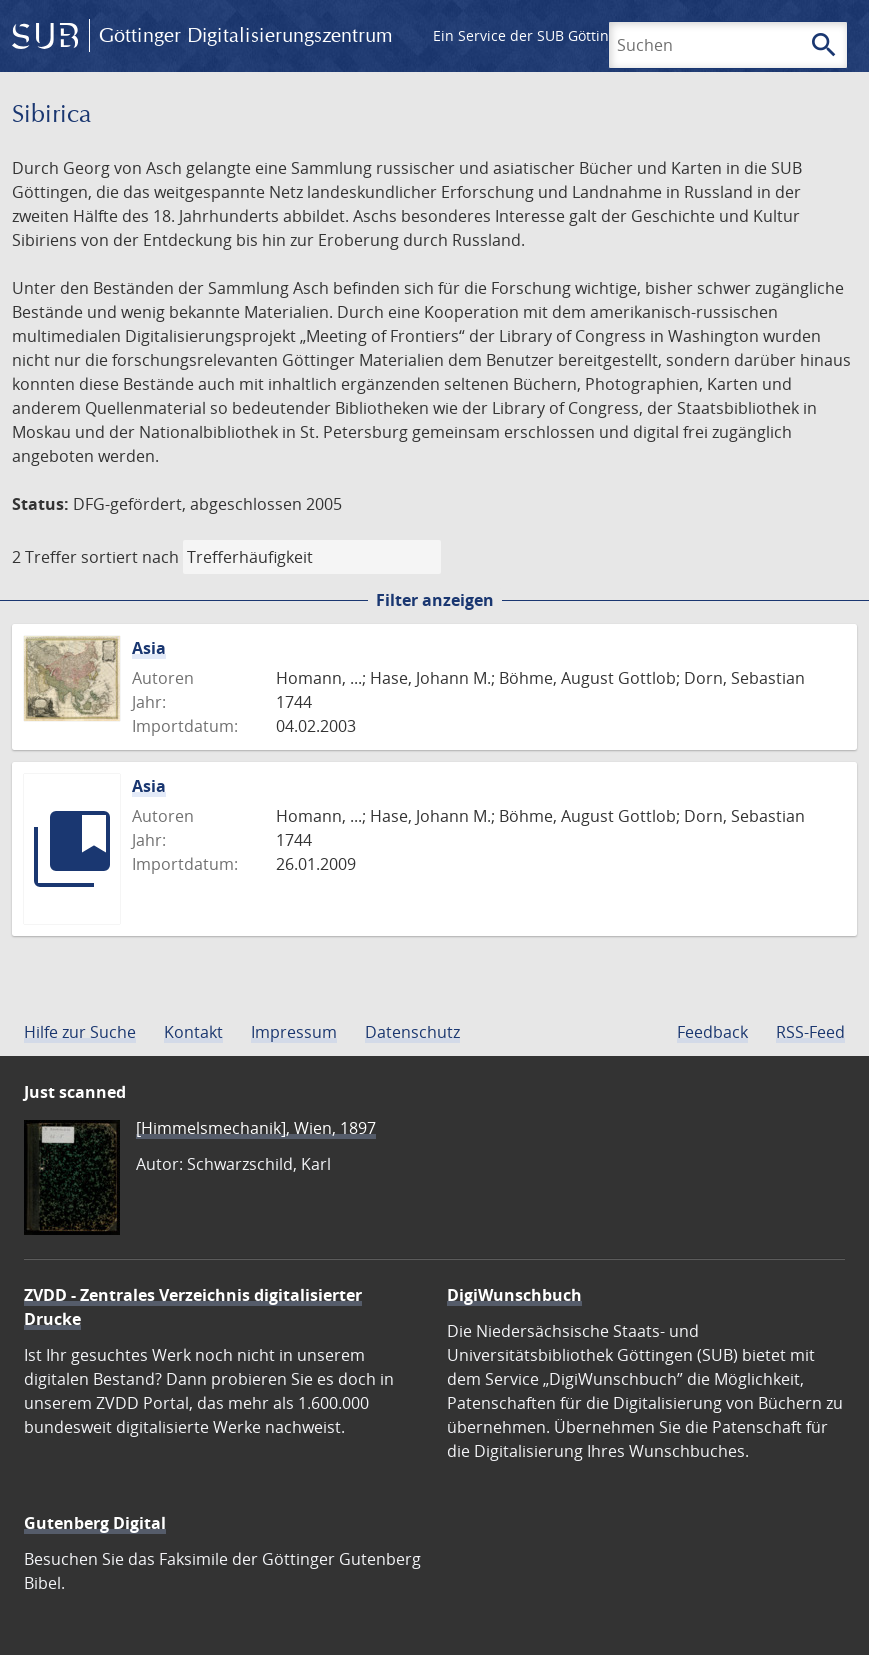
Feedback (712, 1032)
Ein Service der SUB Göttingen (533, 35)
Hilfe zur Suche (80, 1032)
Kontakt (193, 1032)
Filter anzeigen (435, 600)
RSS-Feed (810, 1032)
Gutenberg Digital (95, 1523)
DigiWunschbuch (514, 1295)
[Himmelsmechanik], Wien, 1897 (256, 1128)
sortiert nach (130, 557)
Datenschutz (412, 1032)
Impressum (294, 1032)
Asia (149, 648)
